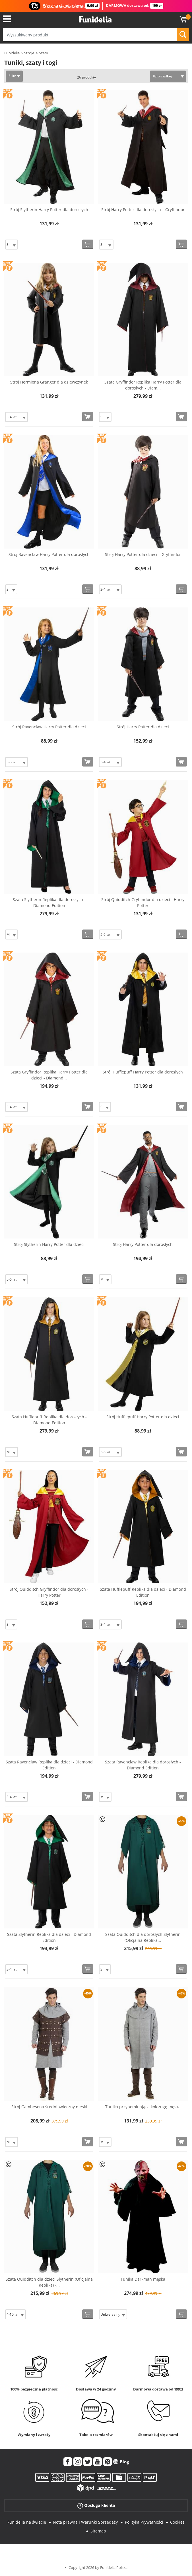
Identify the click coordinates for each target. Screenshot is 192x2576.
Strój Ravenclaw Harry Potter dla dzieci (49, 726)
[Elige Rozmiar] (11, 245)
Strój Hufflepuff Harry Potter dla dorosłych (143, 1072)
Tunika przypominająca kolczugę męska (143, 2106)
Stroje (29, 52)
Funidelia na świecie (26, 2522)
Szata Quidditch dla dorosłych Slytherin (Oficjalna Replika (143, 1937)
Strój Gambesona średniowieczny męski (49, 2106)
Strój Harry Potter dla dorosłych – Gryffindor (143, 209)
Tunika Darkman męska (143, 2279)
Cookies (177, 2522)
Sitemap (98, 2531)
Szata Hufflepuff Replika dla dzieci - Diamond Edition (143, 1592)
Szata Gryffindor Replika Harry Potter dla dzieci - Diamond (49, 1075)
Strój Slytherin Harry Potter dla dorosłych (49, 209)
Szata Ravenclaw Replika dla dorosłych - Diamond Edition (143, 1765)
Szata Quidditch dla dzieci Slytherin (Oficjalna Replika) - (49, 2282)
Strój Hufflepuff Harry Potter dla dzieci (142, 1416)
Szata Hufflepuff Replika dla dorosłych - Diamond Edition (49, 1419)
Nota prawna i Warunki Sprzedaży (85, 2522)
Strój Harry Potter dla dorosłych (143, 1244)
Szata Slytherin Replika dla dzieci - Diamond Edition (49, 1937)
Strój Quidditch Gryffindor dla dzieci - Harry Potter (142, 902)
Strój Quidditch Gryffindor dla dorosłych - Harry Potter (49, 1592)
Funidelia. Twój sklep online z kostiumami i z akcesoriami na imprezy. (95, 19)
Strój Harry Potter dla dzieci (143, 726)
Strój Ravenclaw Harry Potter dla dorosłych (49, 554)
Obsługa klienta (96, 2506)
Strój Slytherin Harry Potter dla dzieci (49, 1244)
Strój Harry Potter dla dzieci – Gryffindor (143, 554)
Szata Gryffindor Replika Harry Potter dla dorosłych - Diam (142, 385)
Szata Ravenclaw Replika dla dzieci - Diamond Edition (49, 1765)
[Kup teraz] (87, 244)
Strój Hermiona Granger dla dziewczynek (49, 382)
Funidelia (12, 52)
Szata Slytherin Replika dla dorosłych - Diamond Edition (49, 902)
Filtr (12, 75)
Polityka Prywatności (144, 2522)
